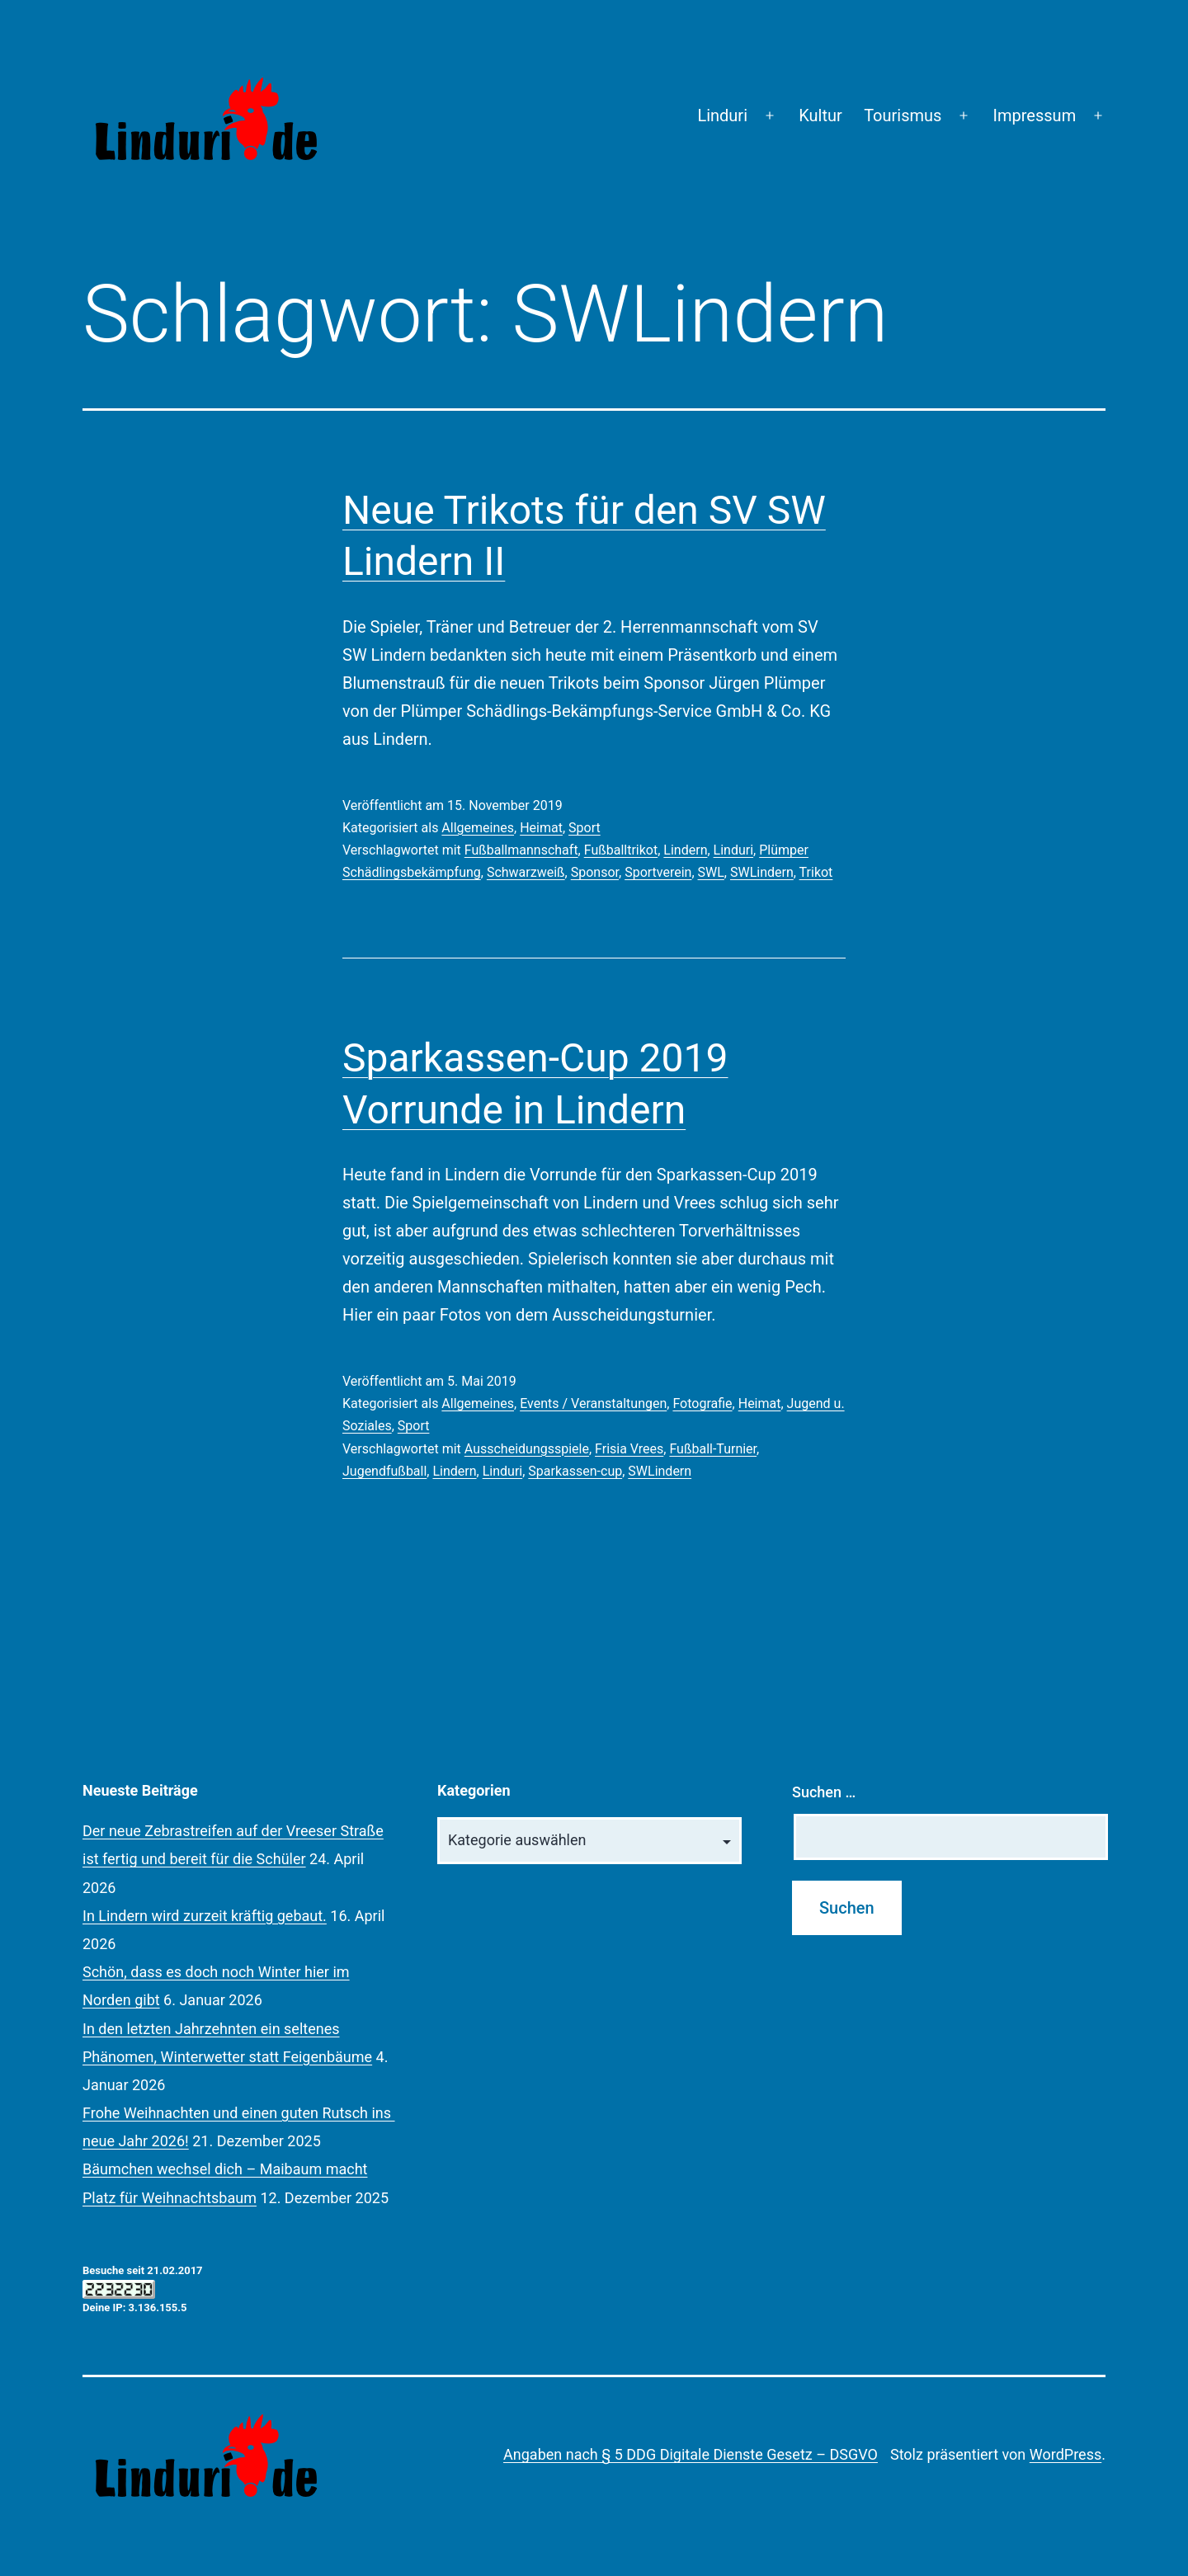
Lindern (685, 850)
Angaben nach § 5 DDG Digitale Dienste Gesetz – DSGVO (690, 2454)
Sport (584, 828)
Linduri (722, 115)
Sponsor (595, 872)
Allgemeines (477, 828)
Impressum (1035, 115)
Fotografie (702, 1403)
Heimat (541, 828)
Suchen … (824, 1792)
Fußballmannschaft (521, 850)
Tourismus (902, 115)
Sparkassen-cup (575, 1471)
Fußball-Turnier (713, 1449)
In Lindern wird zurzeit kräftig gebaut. (204, 1915)
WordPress (1065, 2454)
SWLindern (762, 872)
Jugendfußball (384, 1471)
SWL (711, 872)
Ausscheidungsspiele (526, 1449)
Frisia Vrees (629, 1449)
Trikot (816, 872)
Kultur (820, 115)
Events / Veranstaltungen (593, 1403)
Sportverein (658, 872)
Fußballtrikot (621, 850)
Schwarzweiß (526, 872)
